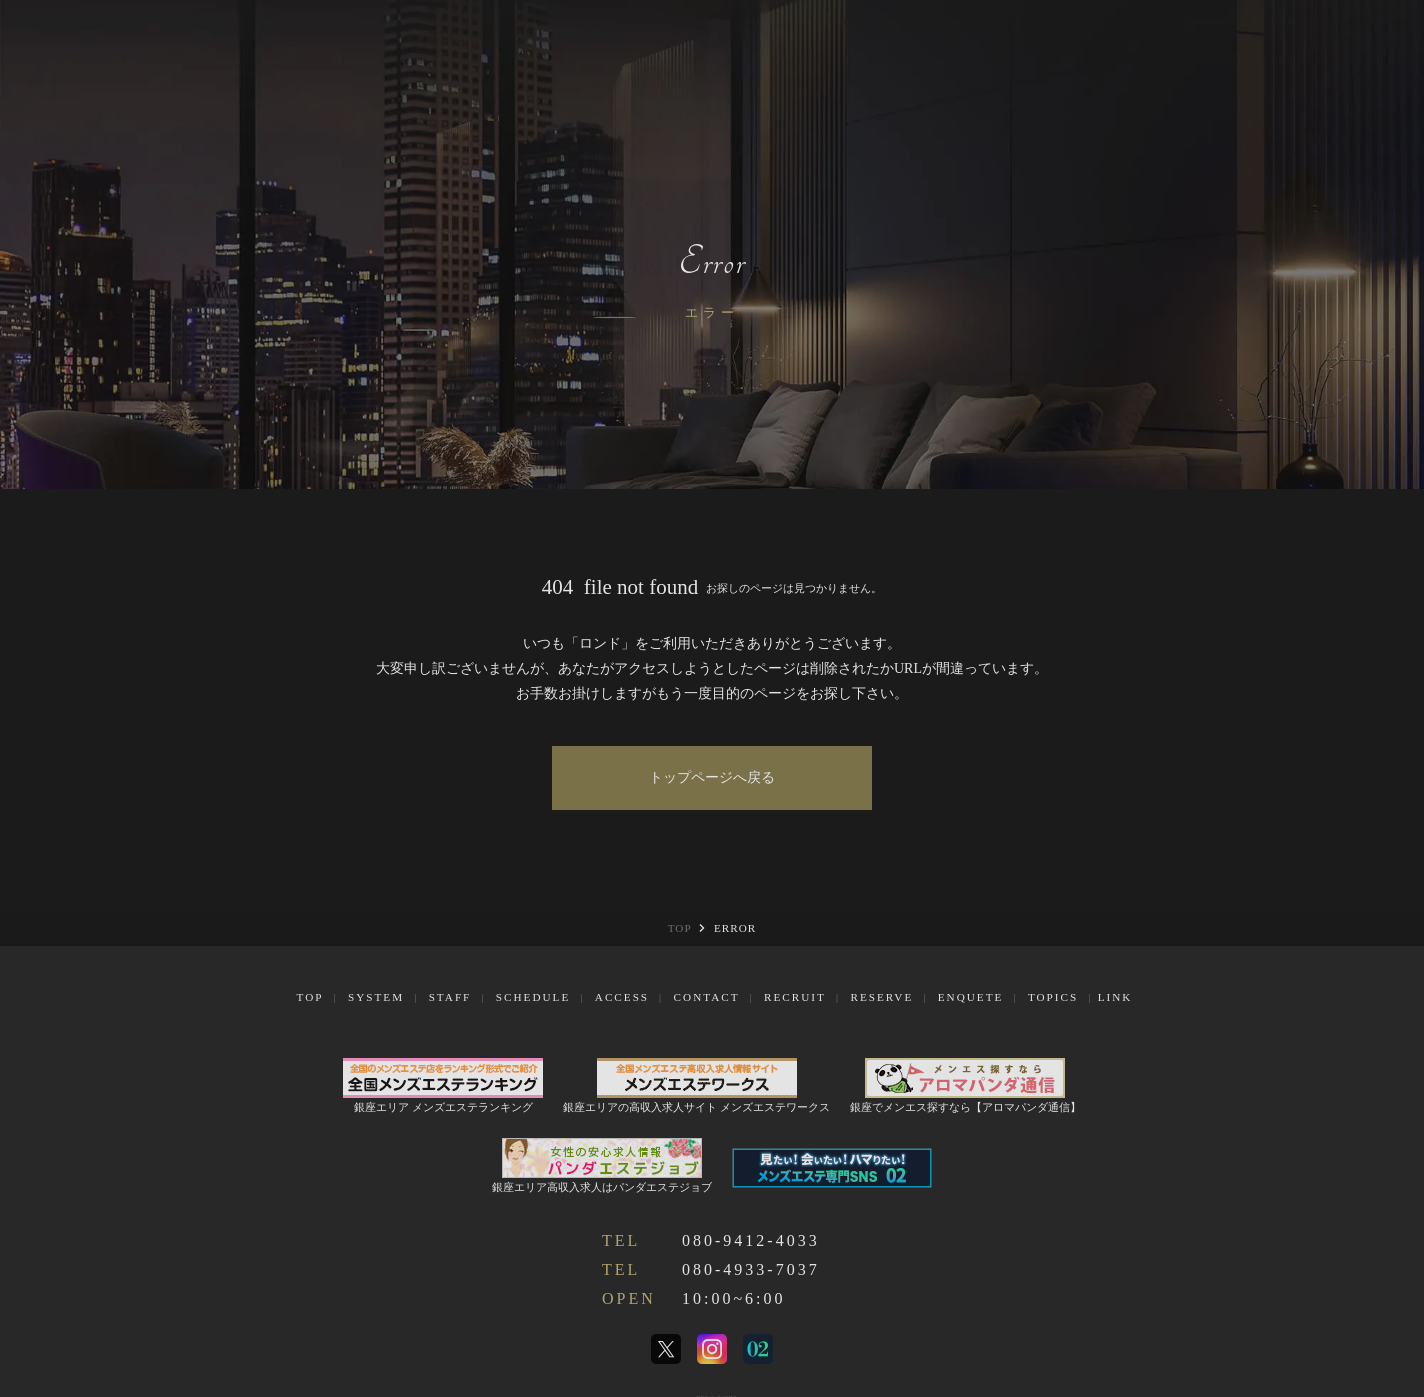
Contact (707, 997)
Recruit (795, 997)
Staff (450, 997)
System (376, 997)
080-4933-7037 (751, 1269)
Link (1115, 997)
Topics (1053, 997)
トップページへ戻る (712, 777)
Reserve (881, 997)
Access (622, 997)
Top (310, 997)
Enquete (971, 997)
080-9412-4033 (751, 1240)
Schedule (533, 997)
